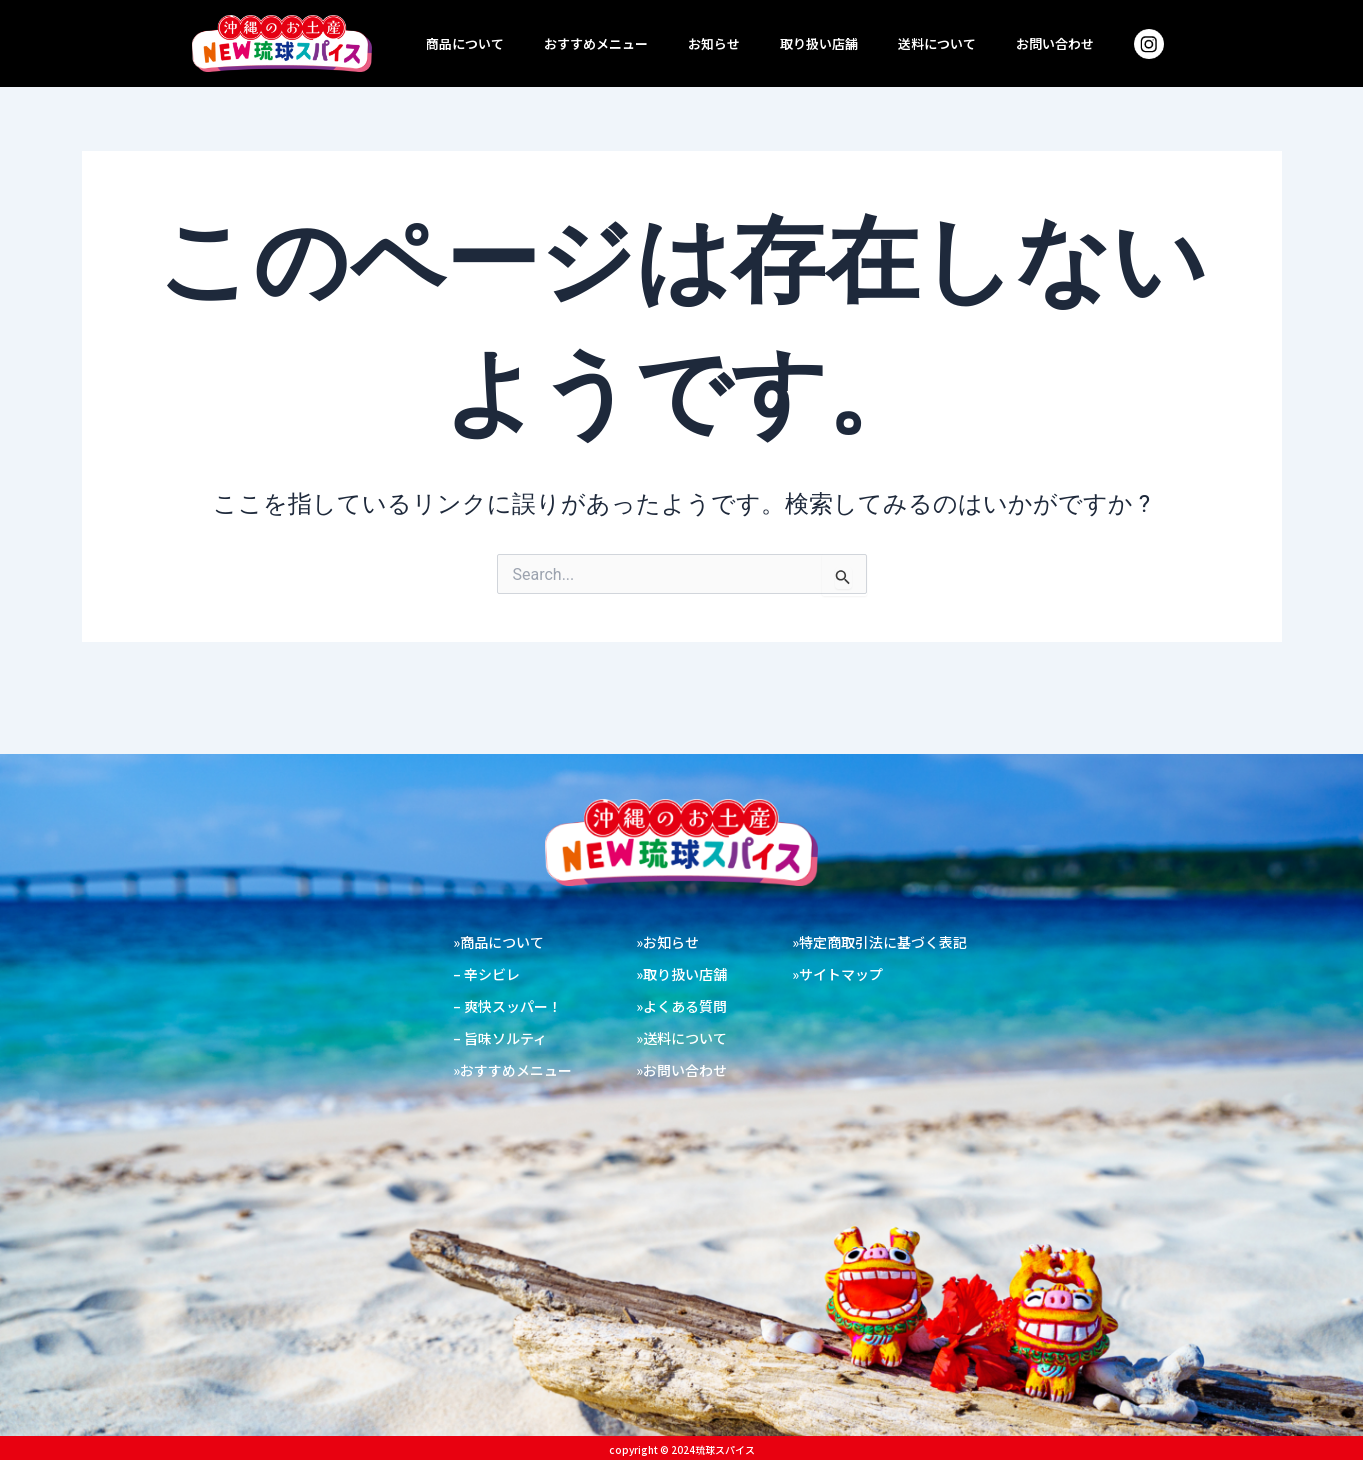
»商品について (498, 942)
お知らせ (714, 43)
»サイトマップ (837, 974)
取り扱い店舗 (819, 43)
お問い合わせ (1055, 43)
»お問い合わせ (681, 1070)
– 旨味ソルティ (500, 1038)
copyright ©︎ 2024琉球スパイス (682, 1449)
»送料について (681, 1038)
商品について (465, 43)
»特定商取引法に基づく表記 (879, 942)
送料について (937, 43)
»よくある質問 (681, 1006)
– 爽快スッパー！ (507, 1006)
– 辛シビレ (486, 974)
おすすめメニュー (596, 43)
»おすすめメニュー (512, 1070)
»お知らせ (667, 942)
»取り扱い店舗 (681, 974)
